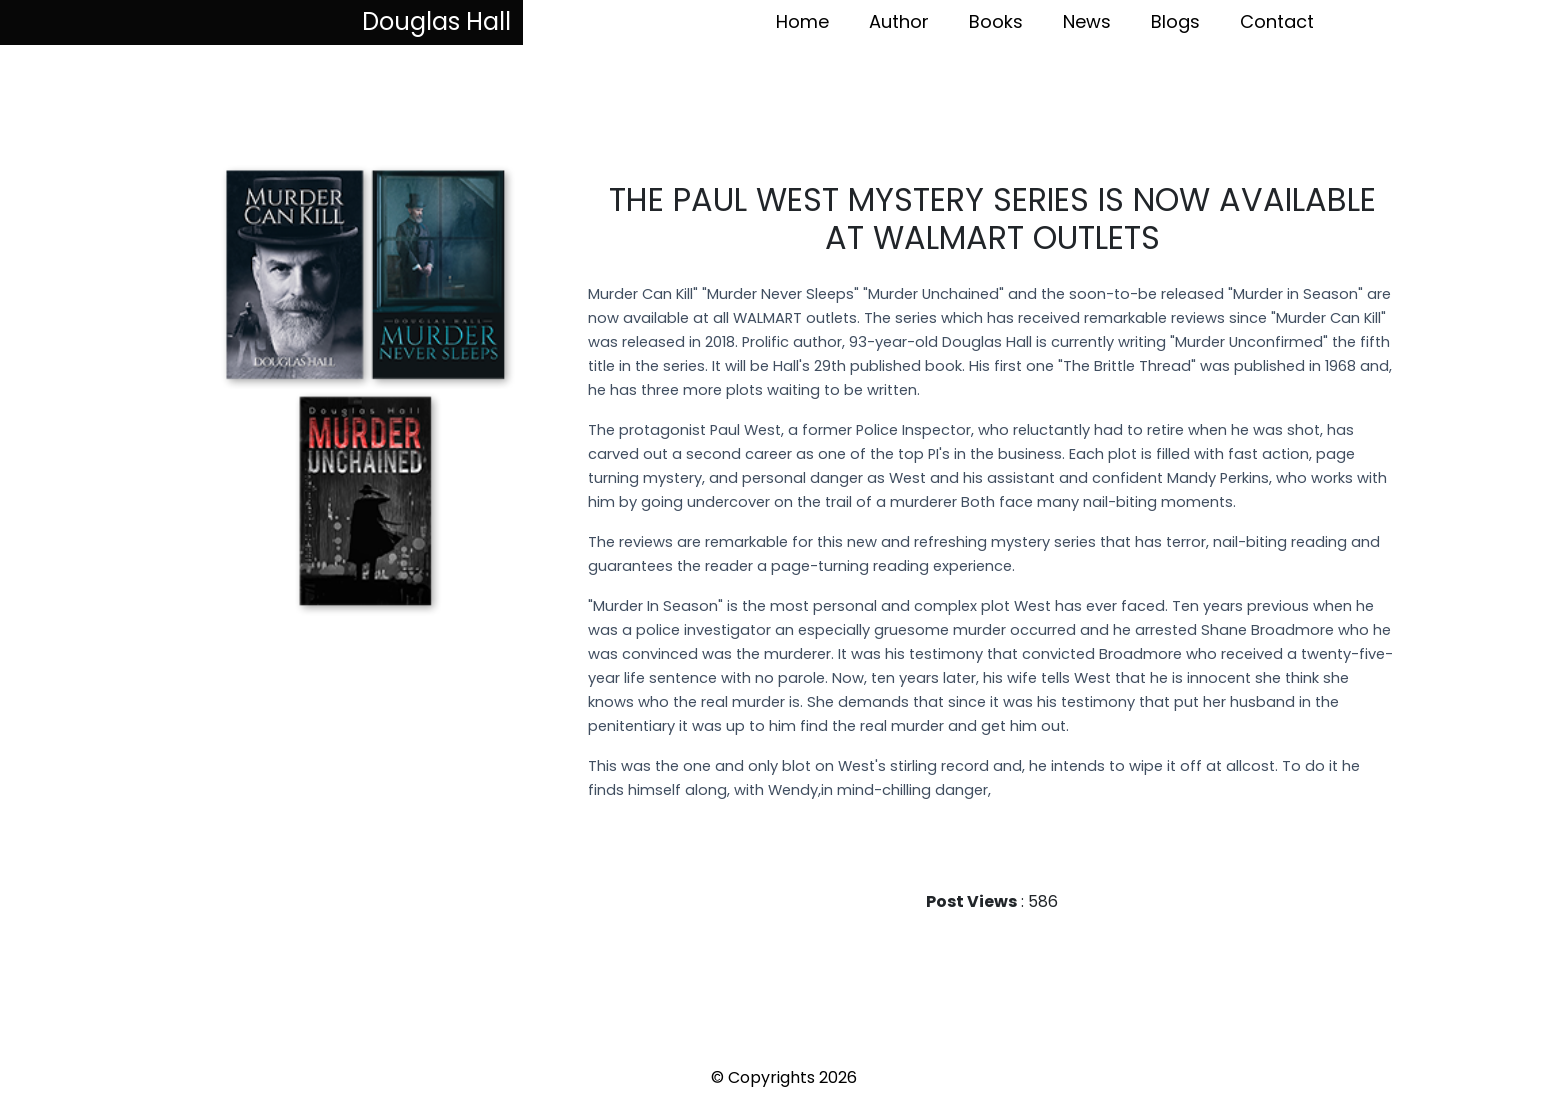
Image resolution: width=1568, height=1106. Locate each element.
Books (996, 21)
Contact (1277, 21)
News (1087, 21)
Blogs (1175, 21)
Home (802, 21)
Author (899, 21)
